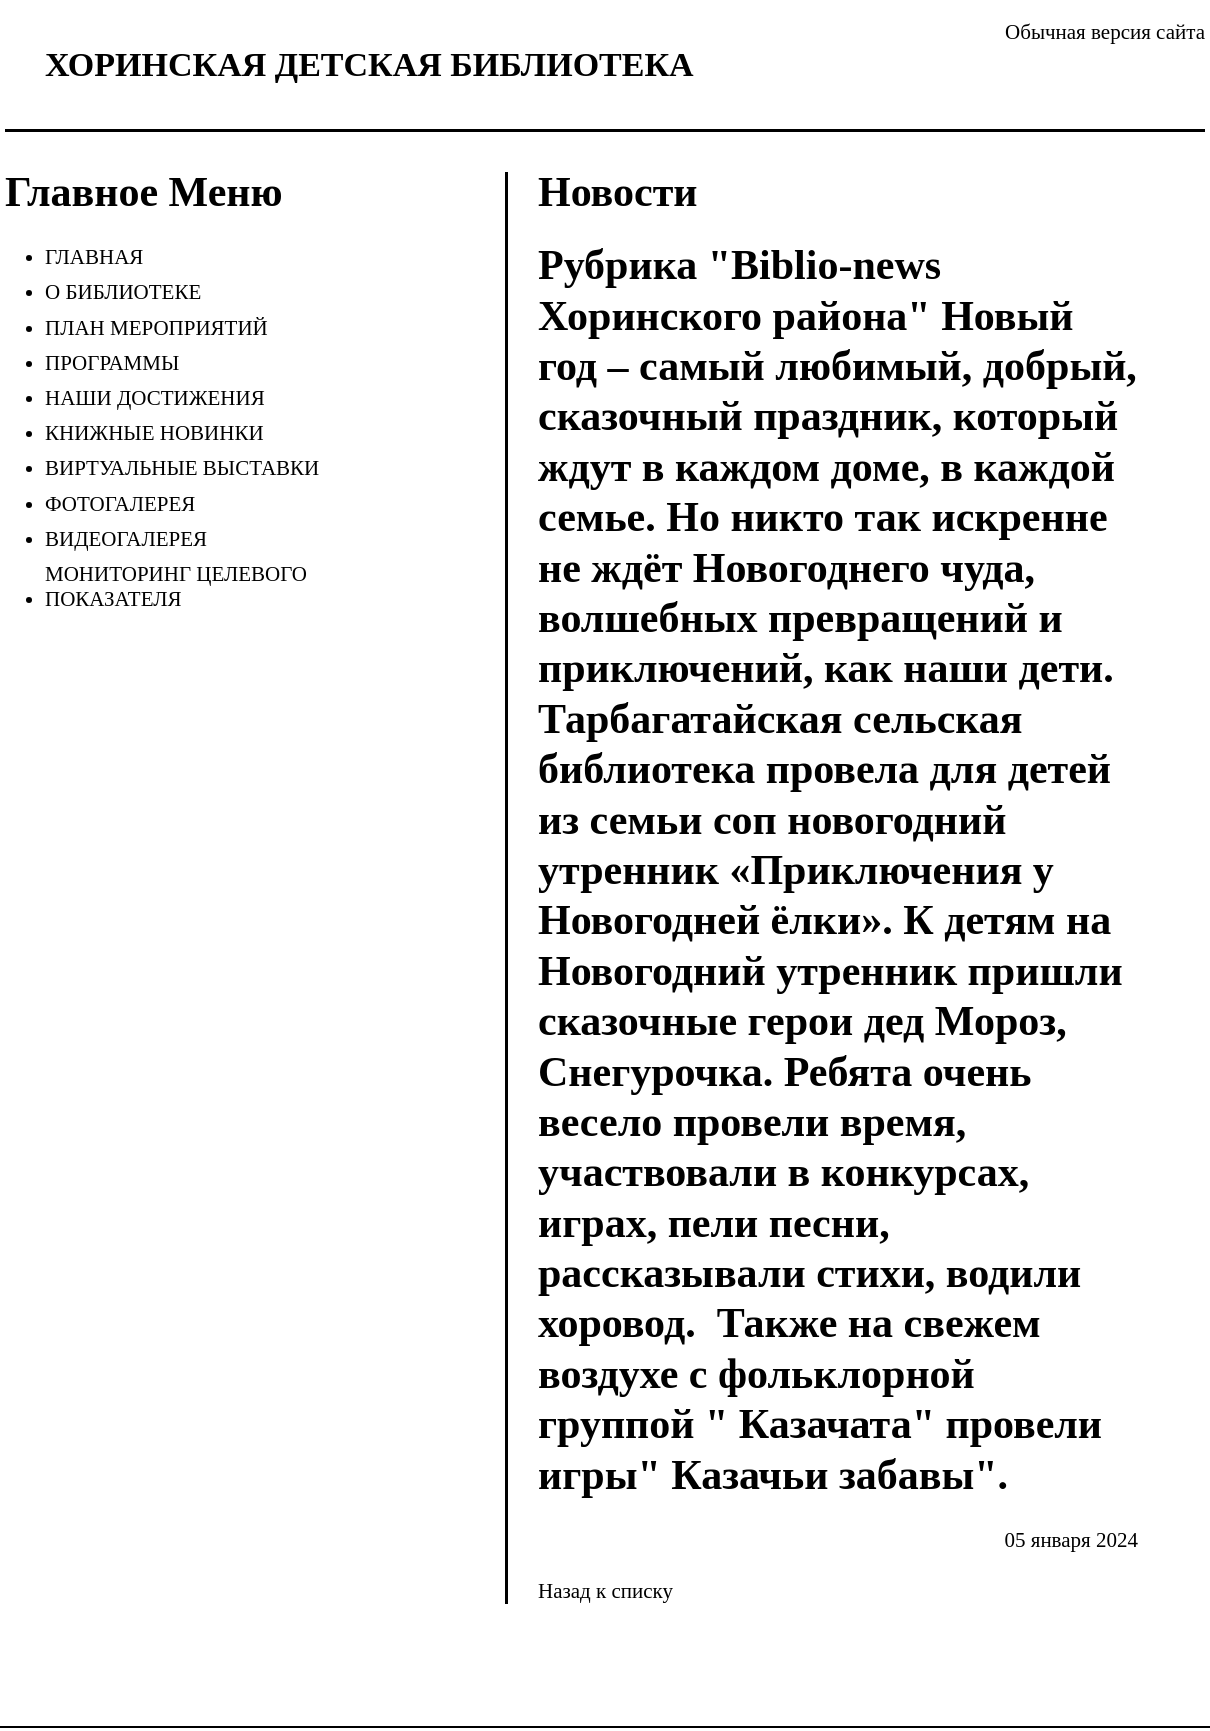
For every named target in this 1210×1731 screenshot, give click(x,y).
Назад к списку (605, 1591)
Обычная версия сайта (1105, 32)
